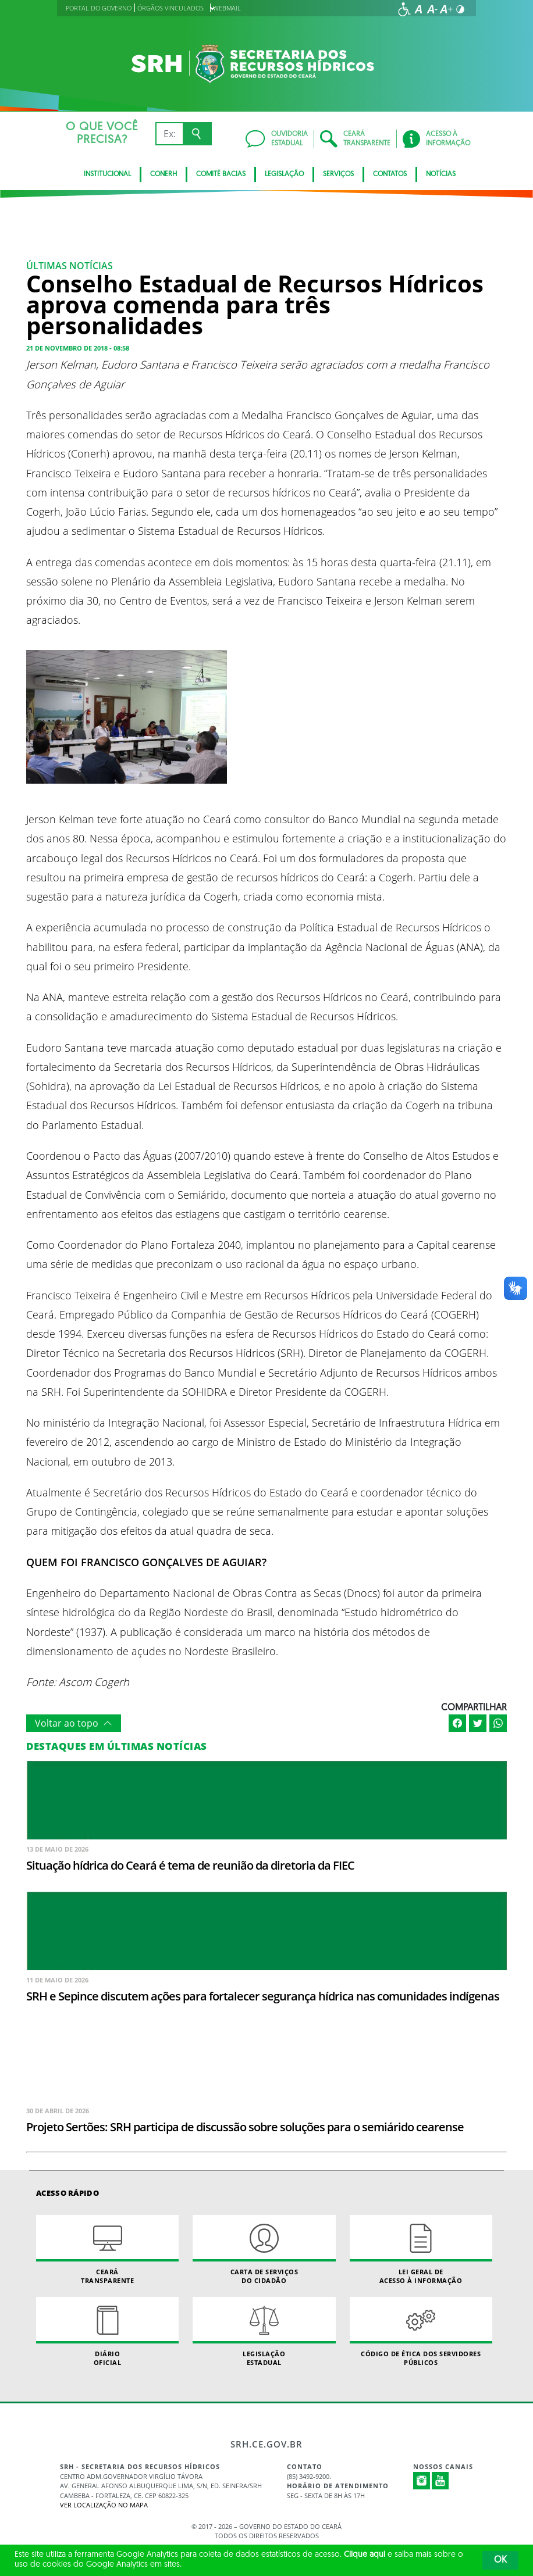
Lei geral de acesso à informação (421, 2250)
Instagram (422, 2480)
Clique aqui (364, 2554)
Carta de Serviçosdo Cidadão (264, 2250)
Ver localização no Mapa (104, 2504)
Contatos (390, 174)
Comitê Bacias (221, 174)
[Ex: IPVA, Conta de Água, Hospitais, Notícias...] (169, 133)
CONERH (163, 174)
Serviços (338, 174)
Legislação (284, 174)
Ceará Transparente (107, 2250)
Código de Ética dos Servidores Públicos (421, 2332)
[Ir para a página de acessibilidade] (404, 9)
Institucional (107, 174)
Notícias (441, 174)
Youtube (440, 2480)
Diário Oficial (107, 2332)
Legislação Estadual (264, 2332)
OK (500, 2560)
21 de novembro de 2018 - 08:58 (77, 348)
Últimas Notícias (69, 265)
